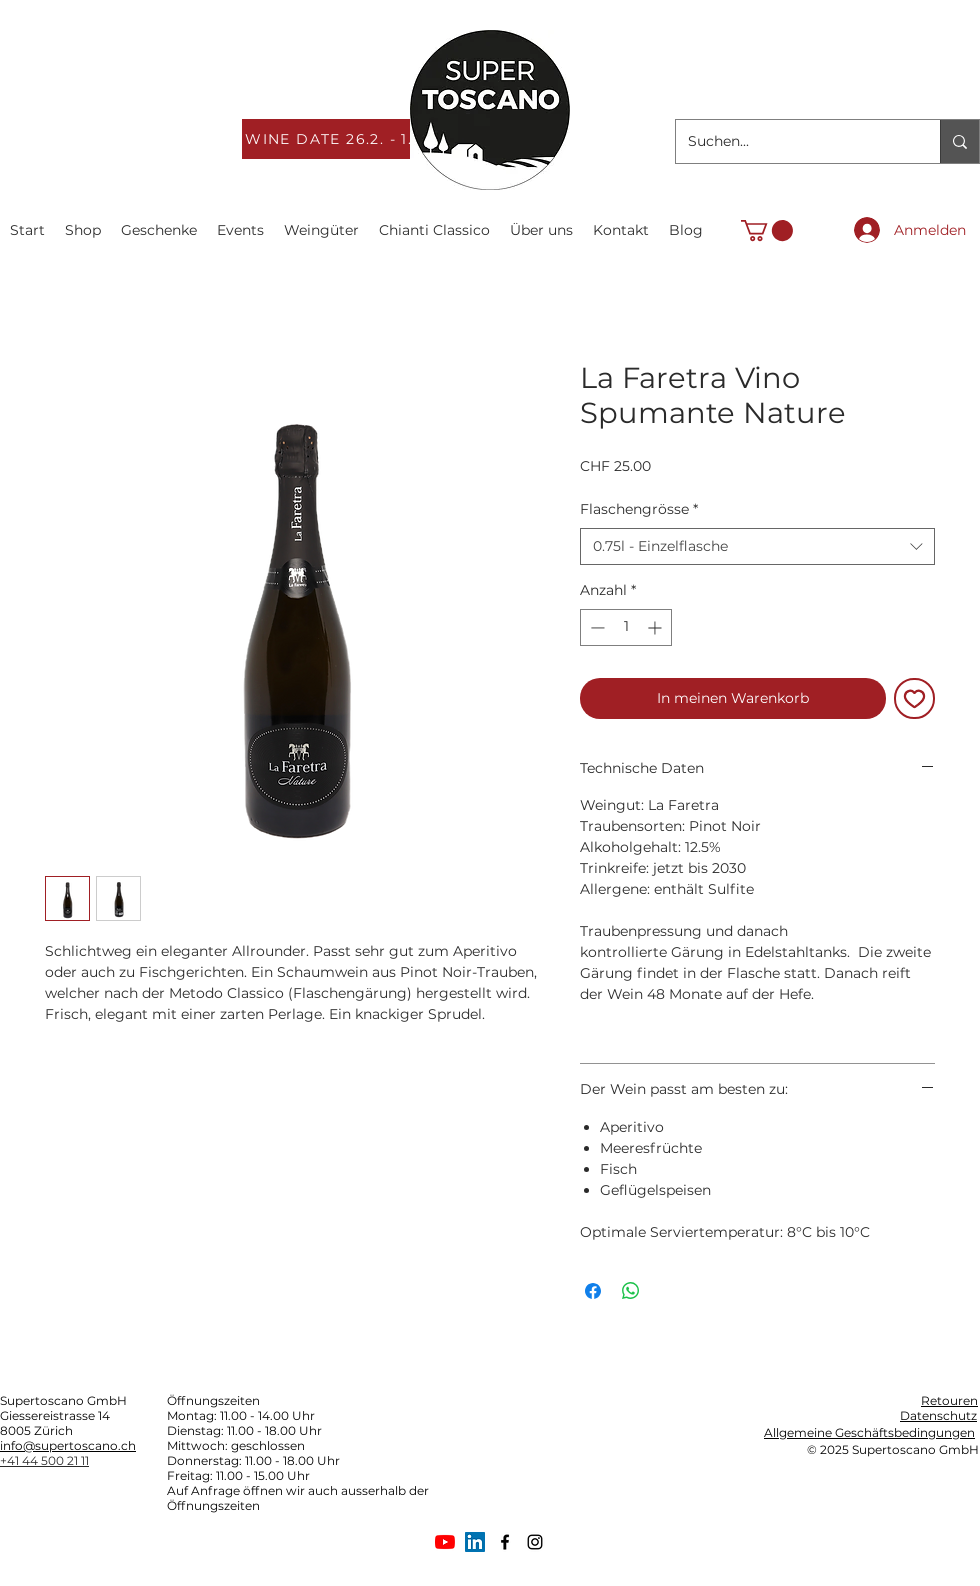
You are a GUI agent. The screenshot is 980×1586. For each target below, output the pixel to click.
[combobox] (757, 547)
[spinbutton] (626, 627)
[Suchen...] (793, 141)
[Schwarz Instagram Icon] (535, 1542)
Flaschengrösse (639, 509)
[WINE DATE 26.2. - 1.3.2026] (357, 139)
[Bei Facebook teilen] (593, 1291)
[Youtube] (445, 1542)
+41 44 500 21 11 (44, 1460)
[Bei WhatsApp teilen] (631, 1291)
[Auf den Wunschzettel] (914, 698)
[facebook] (505, 1542)
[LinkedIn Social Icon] (475, 1542)
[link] (767, 230)
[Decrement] (595, 627)
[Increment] (656, 627)
